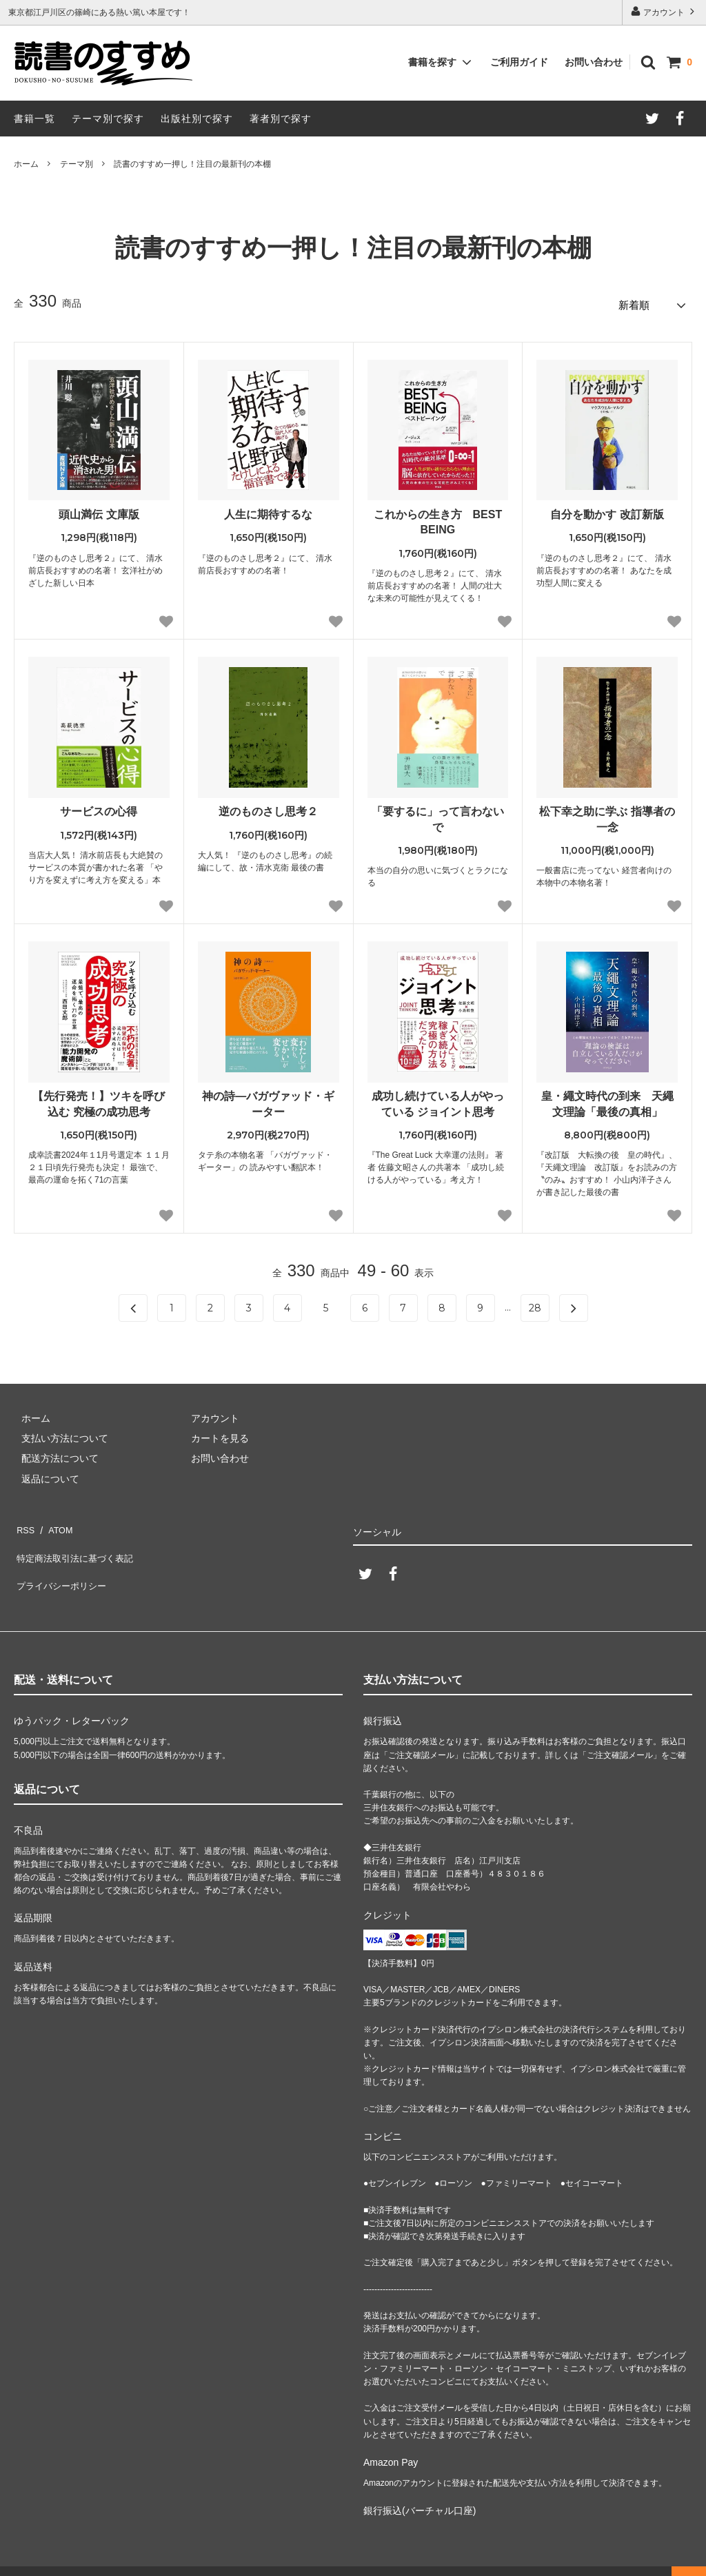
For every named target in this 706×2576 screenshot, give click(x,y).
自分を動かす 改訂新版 (606, 510)
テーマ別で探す (108, 118)
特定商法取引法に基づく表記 (76, 1542)
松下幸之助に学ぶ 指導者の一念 (606, 814)
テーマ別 (76, 164)
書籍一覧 (34, 118)
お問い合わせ (594, 62)
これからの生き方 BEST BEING (438, 517)
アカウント (664, 11)
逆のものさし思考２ (268, 807)
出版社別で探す (197, 118)
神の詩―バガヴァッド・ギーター (268, 1099)
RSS (24, 1522)
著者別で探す (281, 118)
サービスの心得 (98, 807)
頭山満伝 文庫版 (99, 510)
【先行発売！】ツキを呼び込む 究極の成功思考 (98, 1099)
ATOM (54, 1522)
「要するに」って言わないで (438, 814)
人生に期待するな (268, 510)
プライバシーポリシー (62, 1562)
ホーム (26, 164)
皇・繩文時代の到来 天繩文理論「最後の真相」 (607, 1099)
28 (535, 1304)
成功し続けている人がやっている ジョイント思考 (438, 1099)
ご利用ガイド (519, 62)
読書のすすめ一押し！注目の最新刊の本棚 (192, 164)
